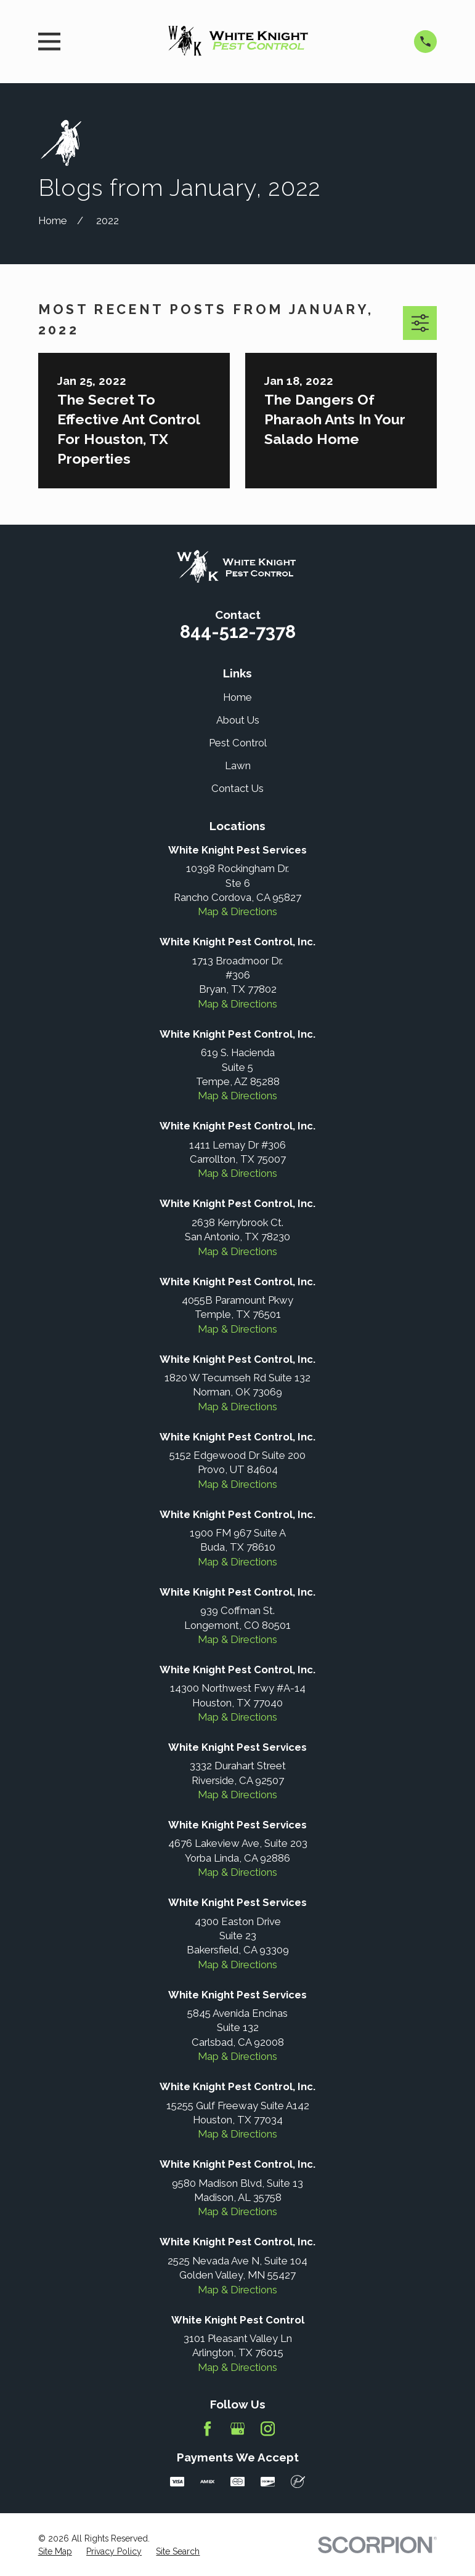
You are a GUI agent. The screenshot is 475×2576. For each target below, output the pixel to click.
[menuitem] (55, 2552)
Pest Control (238, 743)
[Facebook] (207, 2428)
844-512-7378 (238, 631)
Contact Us (237, 788)
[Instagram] (268, 2428)
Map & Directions (237, 911)
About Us (237, 720)
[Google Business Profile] (237, 2428)
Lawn (238, 765)
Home (237, 697)
